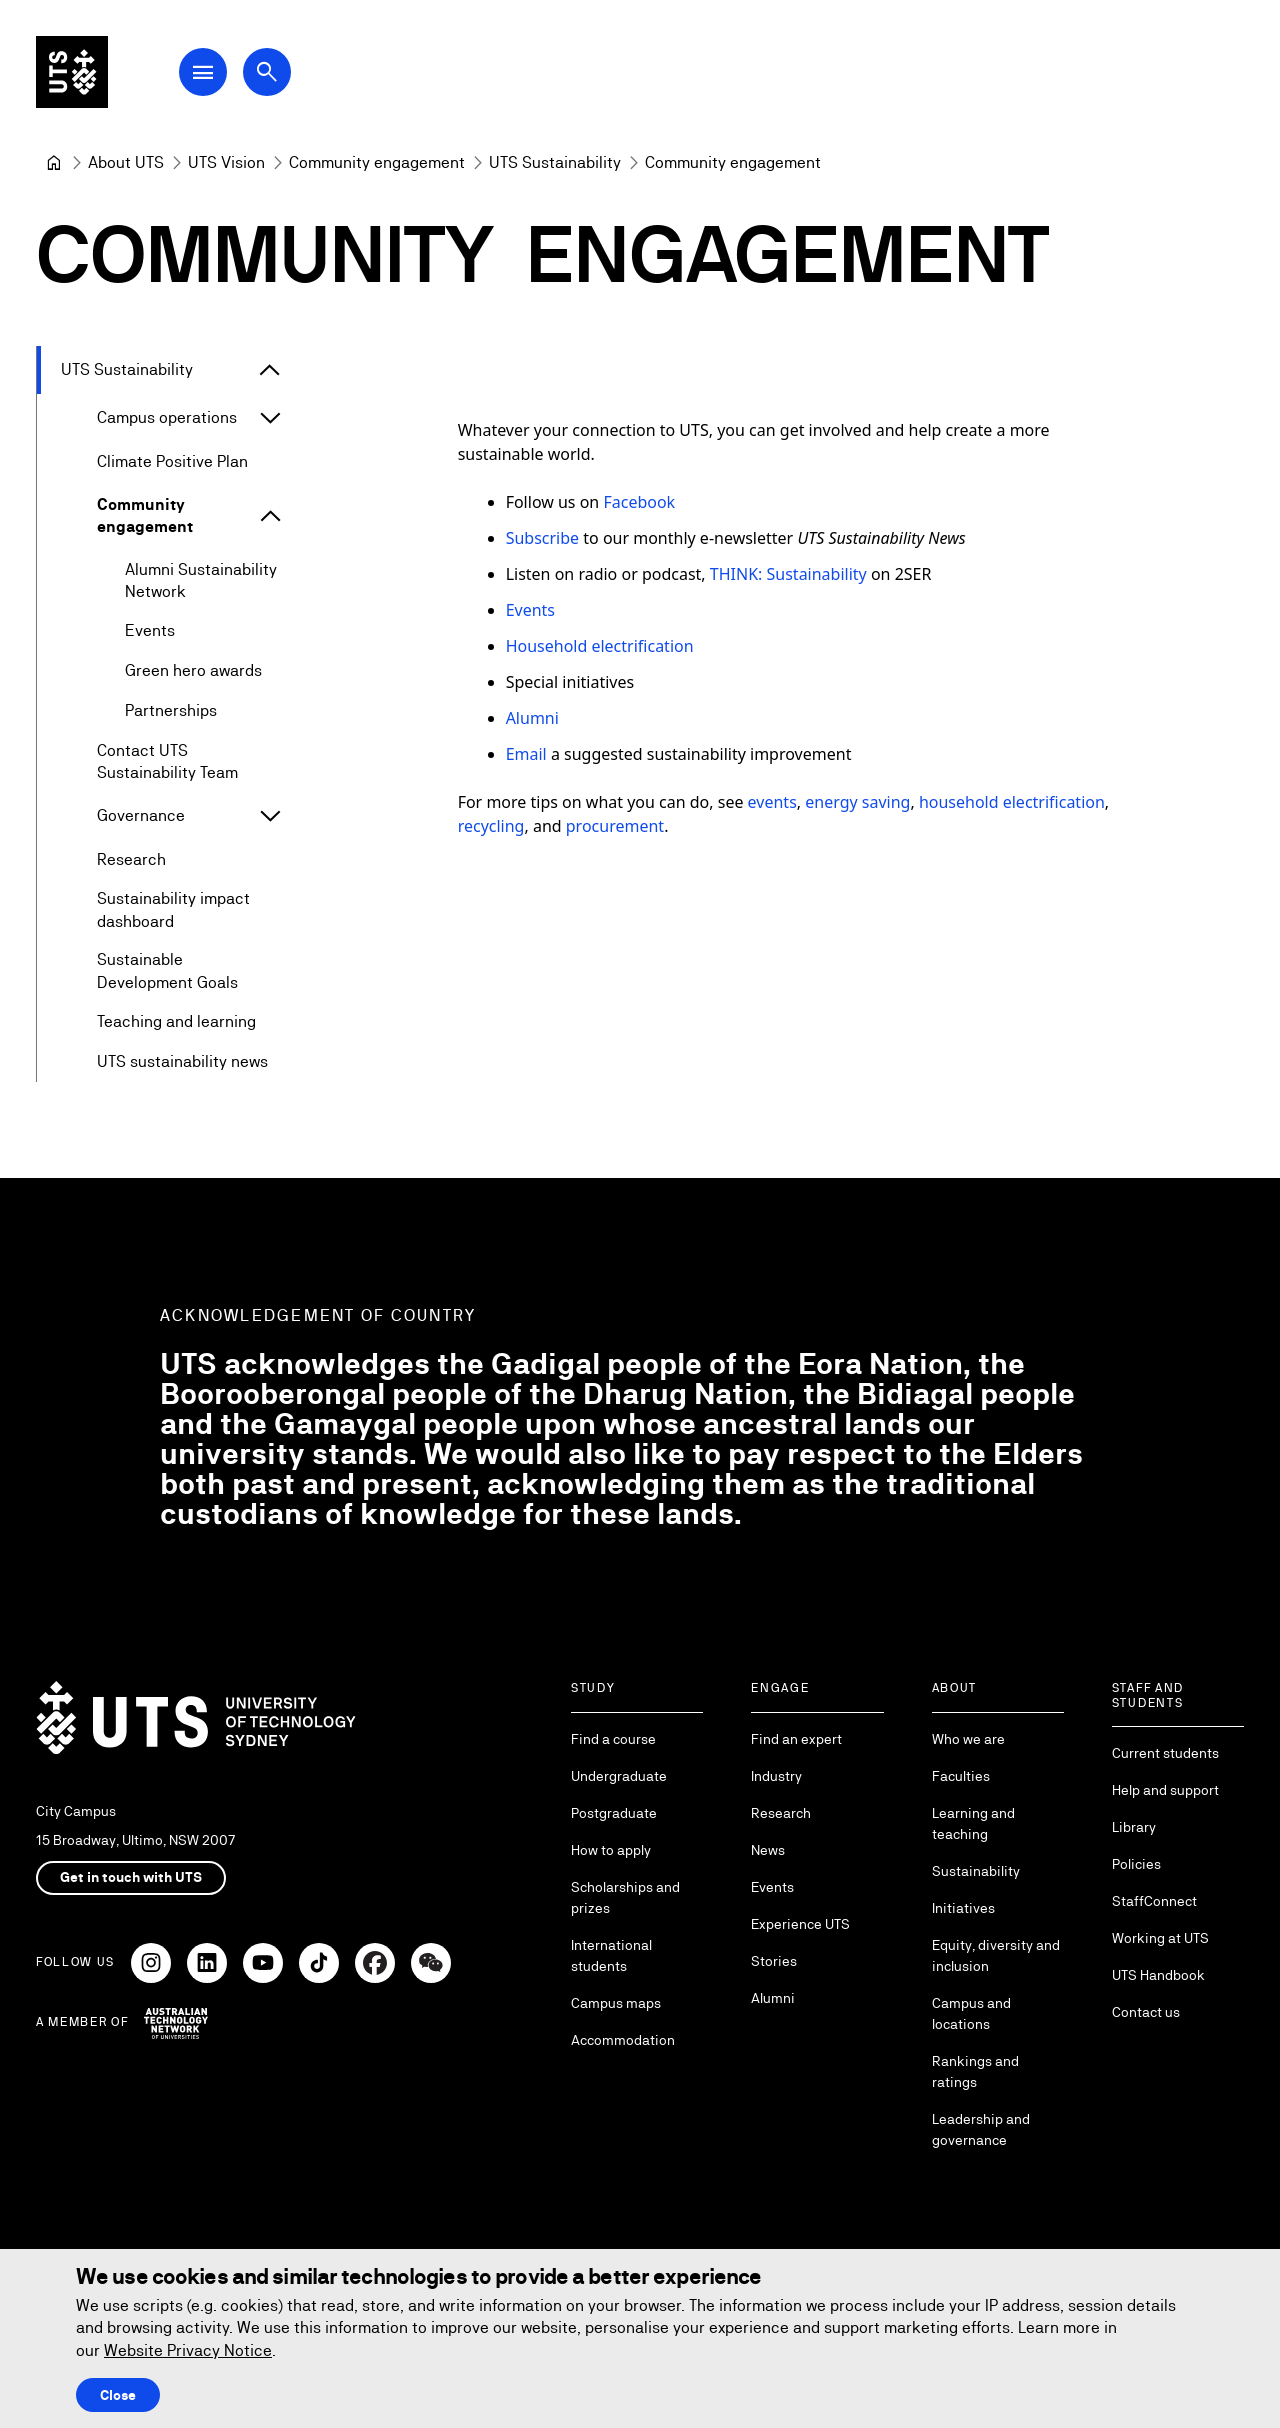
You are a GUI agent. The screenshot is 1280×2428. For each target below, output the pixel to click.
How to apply (611, 1850)
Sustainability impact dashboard (173, 910)
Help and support (1165, 1790)
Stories (774, 1961)
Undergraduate (619, 1776)
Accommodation (623, 2040)
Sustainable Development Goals (167, 971)
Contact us (1146, 2012)
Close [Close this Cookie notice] (118, 2395)
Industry (776, 1776)
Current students (1165, 1753)
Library (1134, 1827)
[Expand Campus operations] (270, 418)
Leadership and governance (981, 2129)
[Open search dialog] (268, 72)
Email (526, 754)
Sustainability (976, 1871)
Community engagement (145, 515)
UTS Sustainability (127, 369)
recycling (491, 826)
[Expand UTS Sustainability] (270, 370)
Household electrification (600, 646)
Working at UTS (1160, 1938)
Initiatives (963, 1908)
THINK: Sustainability (788, 574)
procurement (615, 826)
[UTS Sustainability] (555, 163)
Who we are (968, 1739)
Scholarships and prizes (625, 1897)
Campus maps (616, 2003)
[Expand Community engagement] (271, 517)
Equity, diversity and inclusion (996, 1955)
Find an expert (796, 1739)
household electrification (1012, 802)
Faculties (961, 1776)
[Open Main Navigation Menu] (204, 72)
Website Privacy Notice (188, 2350)
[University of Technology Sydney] (54, 163)
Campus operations (167, 417)
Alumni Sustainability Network (201, 580)
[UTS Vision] (226, 163)
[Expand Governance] (270, 817)
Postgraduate (614, 1813)
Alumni (532, 718)
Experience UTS (800, 1924)
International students (611, 1955)
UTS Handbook (1158, 1975)
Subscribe (545, 538)
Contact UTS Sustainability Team (167, 761)
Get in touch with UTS (131, 1877)
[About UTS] (126, 163)
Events (150, 631)
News (768, 1850)
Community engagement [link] (733, 162)
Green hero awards (193, 671)
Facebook (639, 502)
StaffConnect (1154, 1901)
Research (131, 860)
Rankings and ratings (975, 2071)
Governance (141, 816)
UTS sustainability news (182, 1061)
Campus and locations (971, 2013)
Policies (1136, 1864)
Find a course (613, 1739)
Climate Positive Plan (172, 461)
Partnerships (171, 711)
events (772, 802)
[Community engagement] (377, 163)
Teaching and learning (176, 1021)
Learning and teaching (973, 1823)
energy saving (857, 802)
